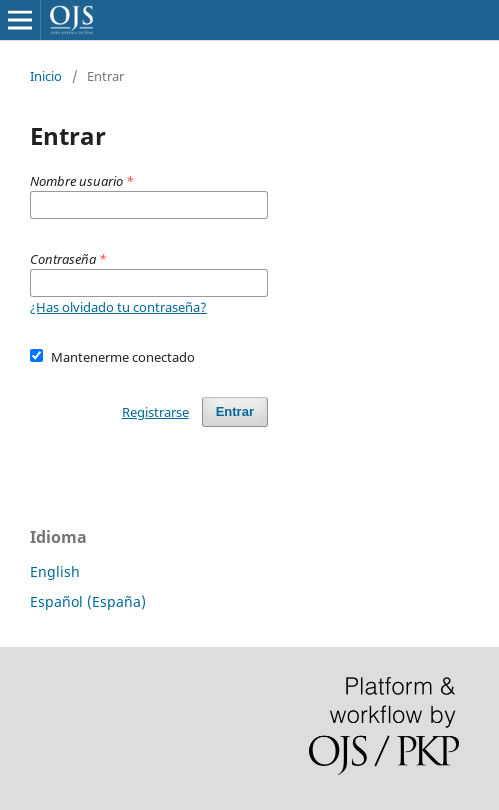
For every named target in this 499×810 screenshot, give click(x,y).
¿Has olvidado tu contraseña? (118, 307)
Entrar (235, 411)
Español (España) (88, 601)
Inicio (46, 76)
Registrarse (155, 412)
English (55, 571)
